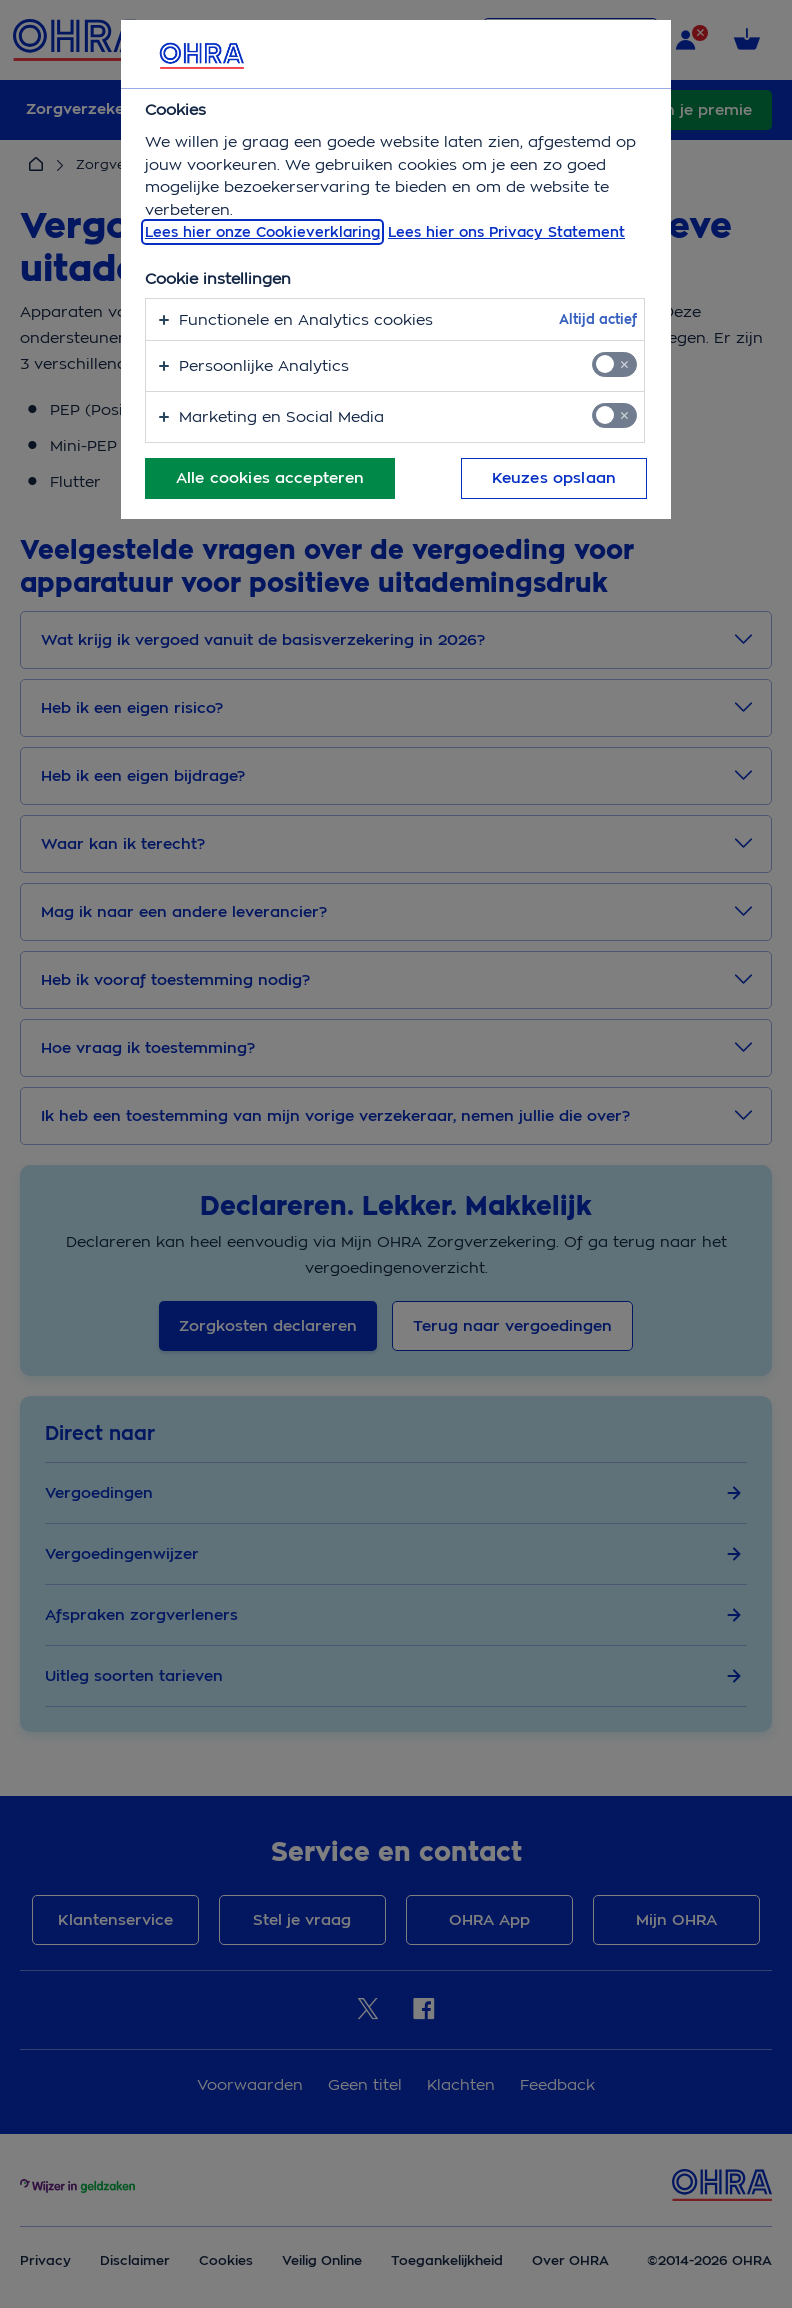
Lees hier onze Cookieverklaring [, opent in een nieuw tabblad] (262, 232)
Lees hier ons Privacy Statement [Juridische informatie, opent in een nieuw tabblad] (506, 232)
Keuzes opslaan (554, 478)
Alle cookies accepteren (270, 478)
